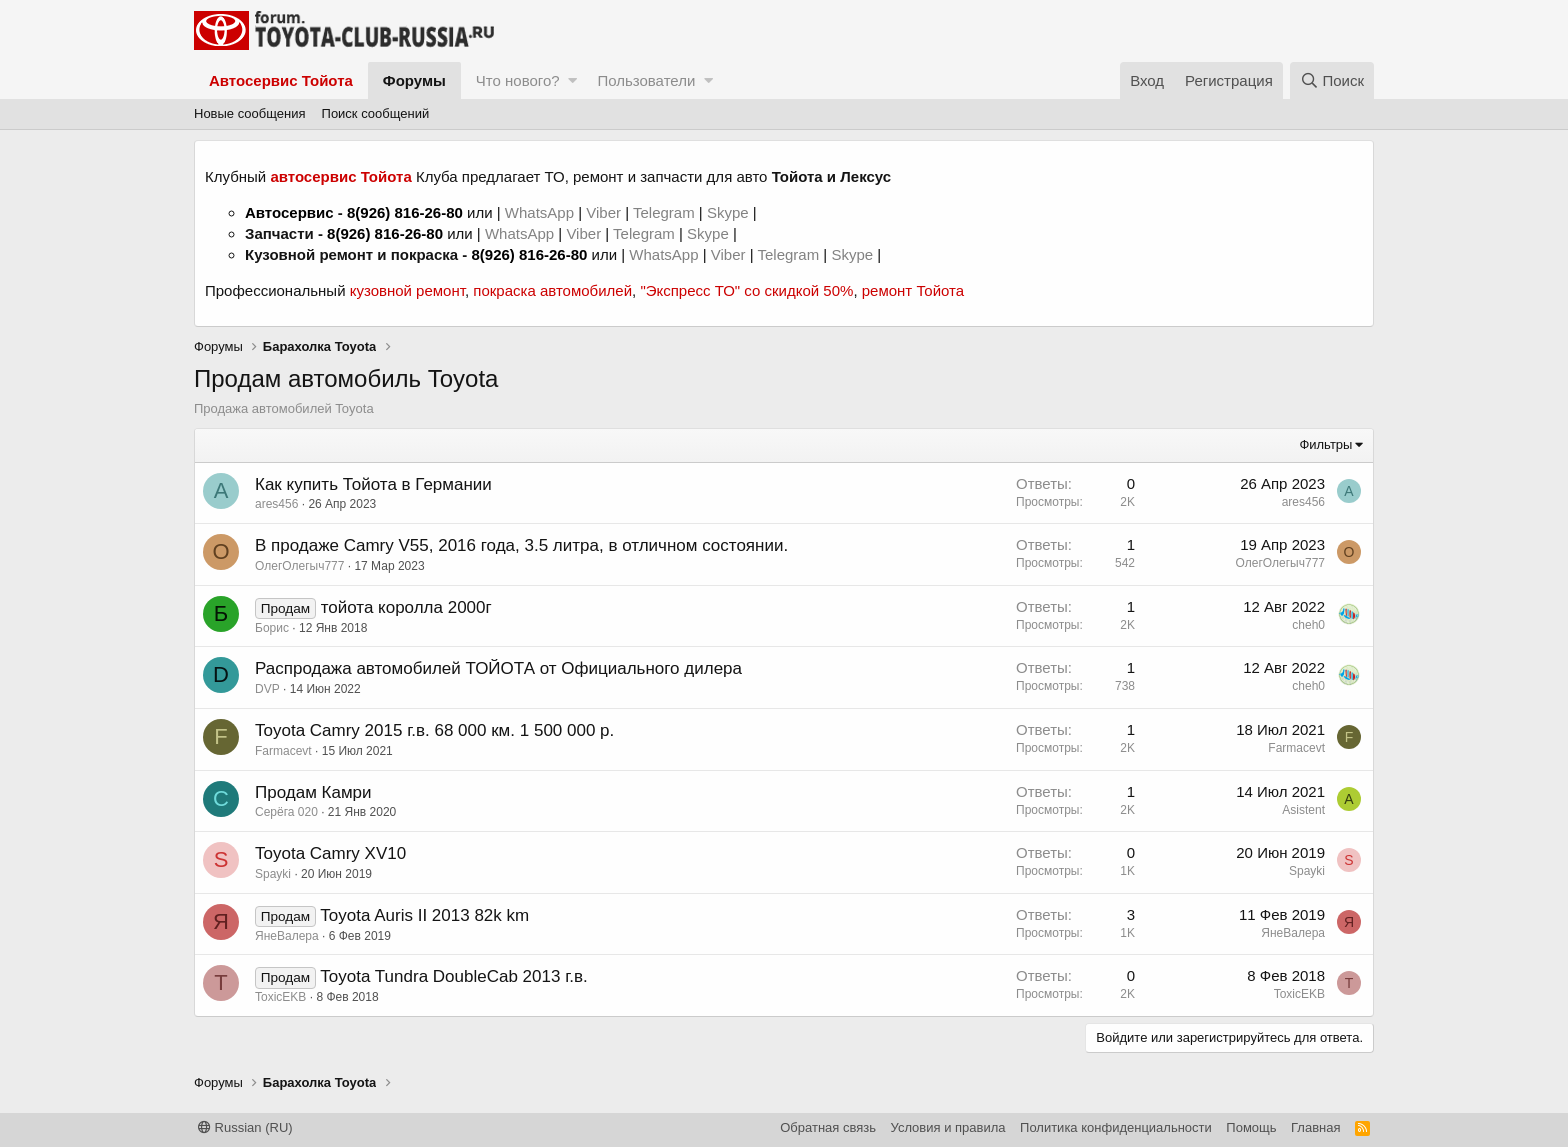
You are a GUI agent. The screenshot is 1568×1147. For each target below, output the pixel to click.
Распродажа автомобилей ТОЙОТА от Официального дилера (498, 668)
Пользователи (646, 80)
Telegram (666, 212)
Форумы (414, 80)
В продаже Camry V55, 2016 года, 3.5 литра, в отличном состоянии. (521, 545)
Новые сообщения (250, 113)
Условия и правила (948, 1127)
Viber (603, 212)
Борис (272, 628)
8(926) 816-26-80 (405, 212)
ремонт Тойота (913, 290)
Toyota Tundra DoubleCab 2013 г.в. (453, 976)
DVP (267, 689)
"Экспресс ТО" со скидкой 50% (746, 290)
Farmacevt (283, 751)
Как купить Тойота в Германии (373, 484)
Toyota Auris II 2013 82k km (424, 915)
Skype (730, 212)
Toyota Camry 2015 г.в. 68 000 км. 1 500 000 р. (434, 730)
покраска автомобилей (552, 290)
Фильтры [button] (1325, 444)
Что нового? (518, 80)
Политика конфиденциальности (1116, 1127)
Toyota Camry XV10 (330, 853)
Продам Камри (313, 792)
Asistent (1303, 810)
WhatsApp (541, 212)
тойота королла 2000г (406, 607)
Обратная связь (828, 1127)
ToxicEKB (280, 997)
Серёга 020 (286, 812)
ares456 (276, 504)
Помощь (1251, 1127)
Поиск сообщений (376, 113)
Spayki (273, 874)
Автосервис (289, 212)
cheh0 (1308, 625)
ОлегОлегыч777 (299, 566)
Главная (1315, 1127)
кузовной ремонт (407, 290)
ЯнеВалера (287, 936)
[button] (572, 80)
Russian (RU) (245, 1127)
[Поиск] (1332, 80)
